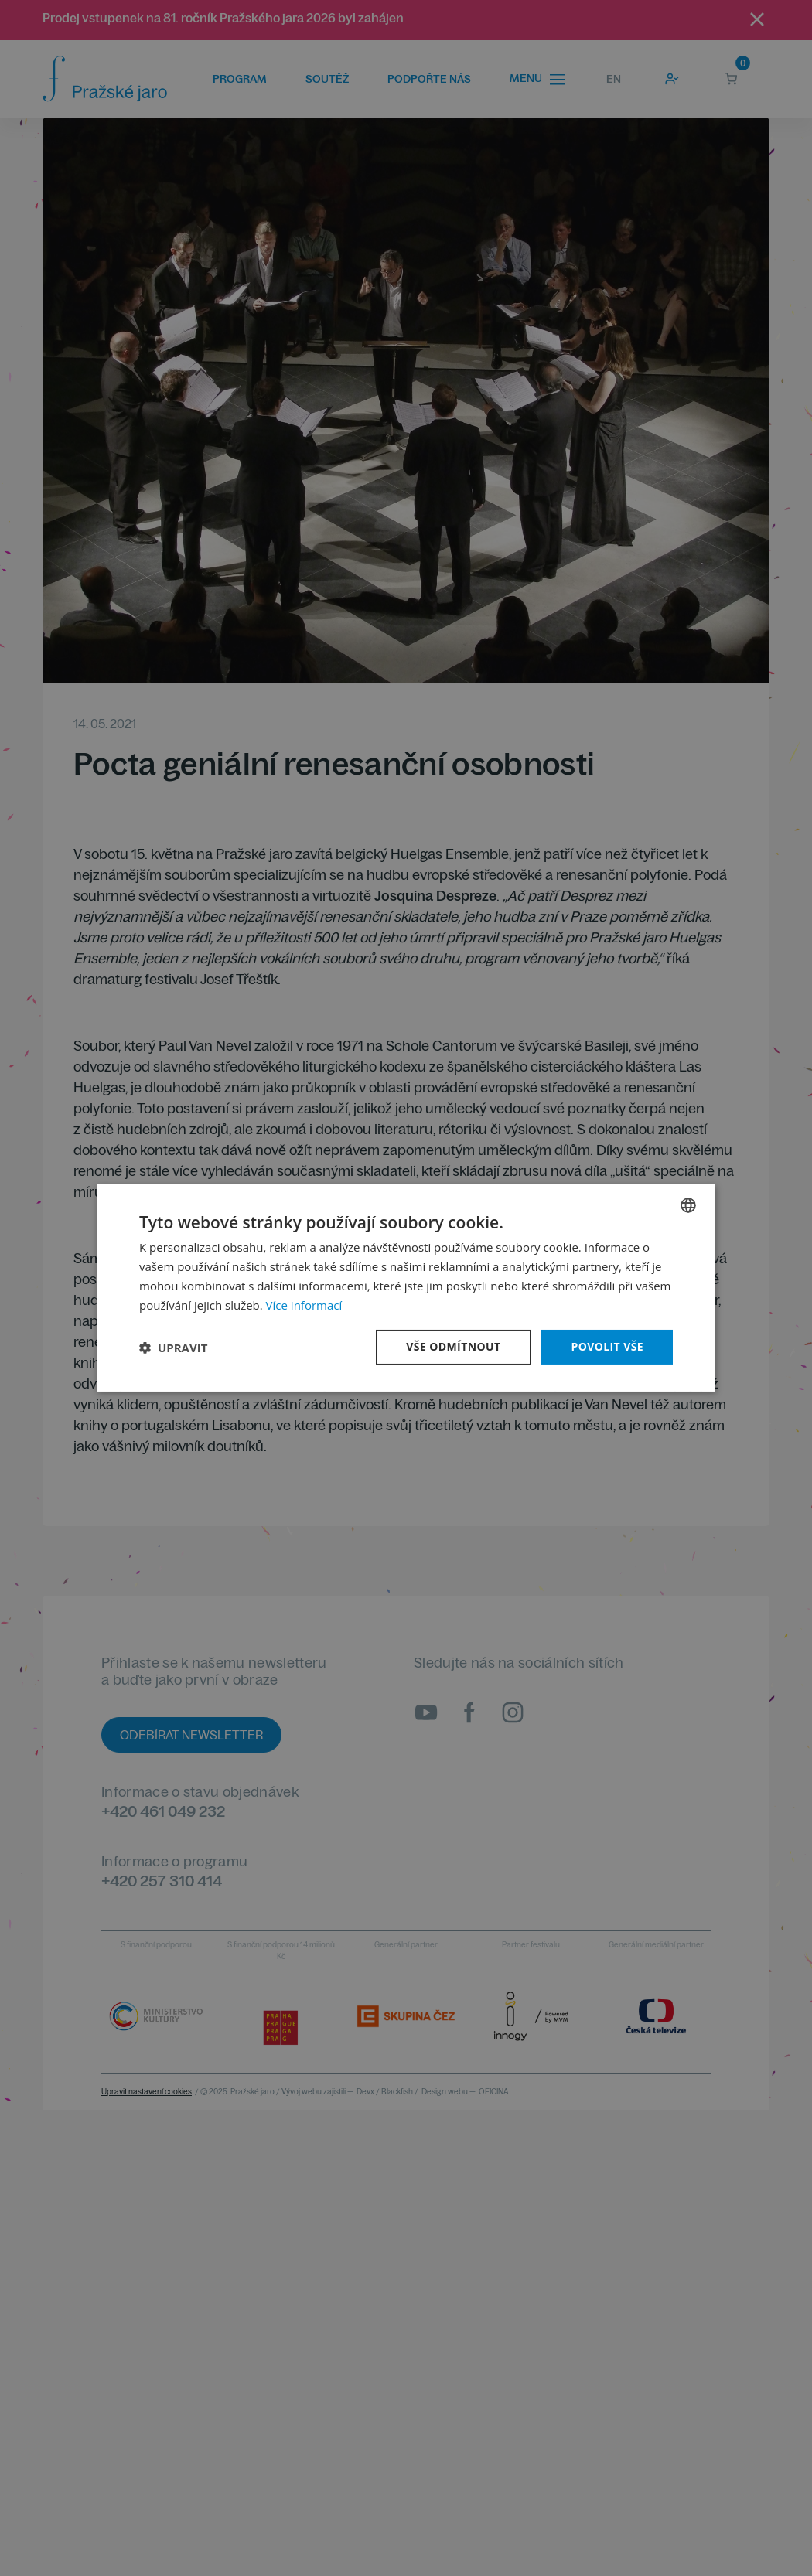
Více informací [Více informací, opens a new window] (304, 1305)
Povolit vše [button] (607, 1346)
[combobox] (688, 1205)
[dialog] (406, 1288)
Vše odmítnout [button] (453, 1346)
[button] (173, 1347)
